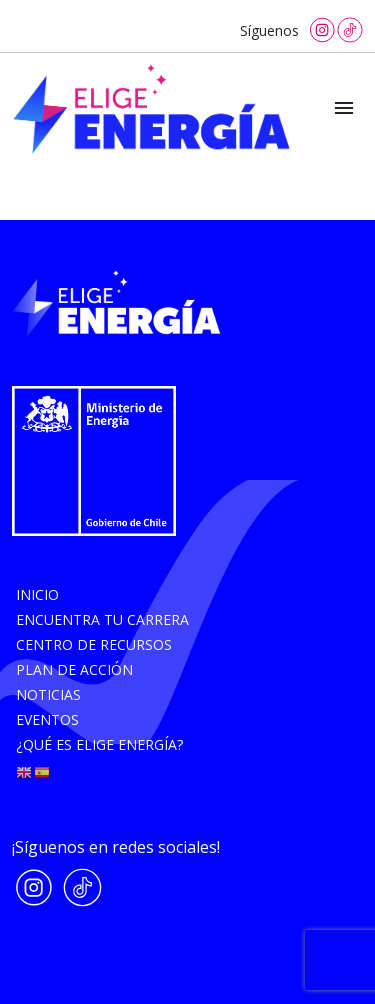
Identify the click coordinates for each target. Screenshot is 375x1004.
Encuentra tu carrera (102, 619)
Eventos (47, 719)
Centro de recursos (94, 644)
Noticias (48, 694)
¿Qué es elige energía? (99, 744)
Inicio (37, 594)
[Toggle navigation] (344, 109)
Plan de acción (74, 669)
